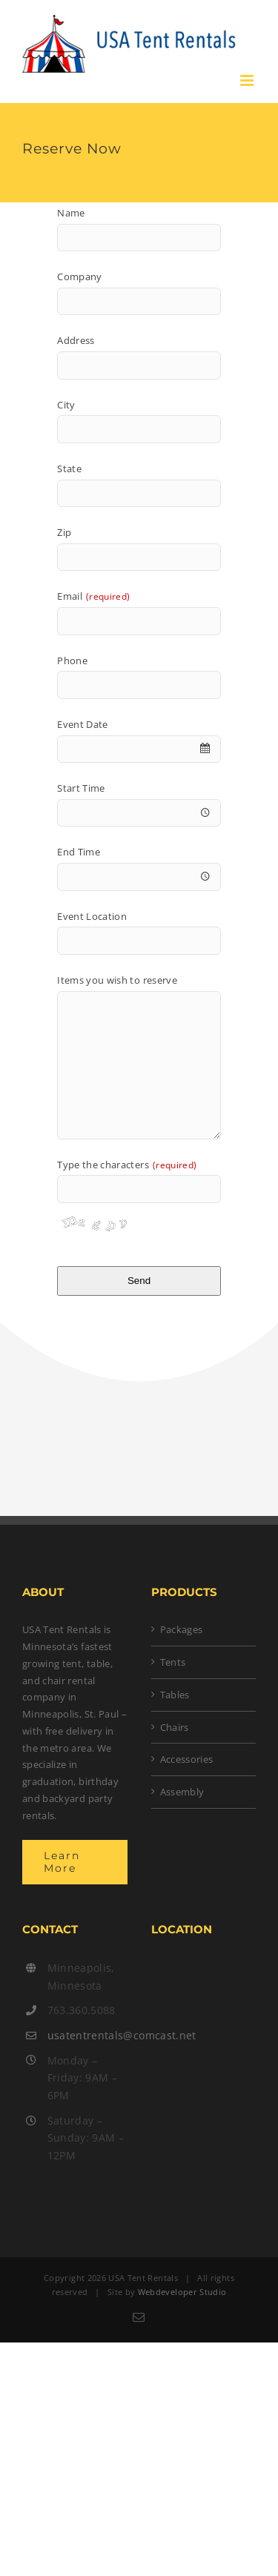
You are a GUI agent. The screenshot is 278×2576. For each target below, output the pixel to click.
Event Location (92, 916)
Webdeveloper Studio (182, 2291)
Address (75, 340)
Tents (173, 1662)
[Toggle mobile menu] (248, 80)
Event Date (82, 724)
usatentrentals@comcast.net (87, 2035)
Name (71, 212)
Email (93, 596)
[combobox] (139, 749)
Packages (181, 1629)
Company (79, 276)
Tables (175, 1694)
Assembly (182, 1791)
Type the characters (126, 1164)
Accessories (187, 1759)
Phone (72, 660)
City (66, 404)
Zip (64, 532)
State (69, 468)
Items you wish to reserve (117, 980)
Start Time (81, 788)
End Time (78, 851)
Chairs (174, 1727)
